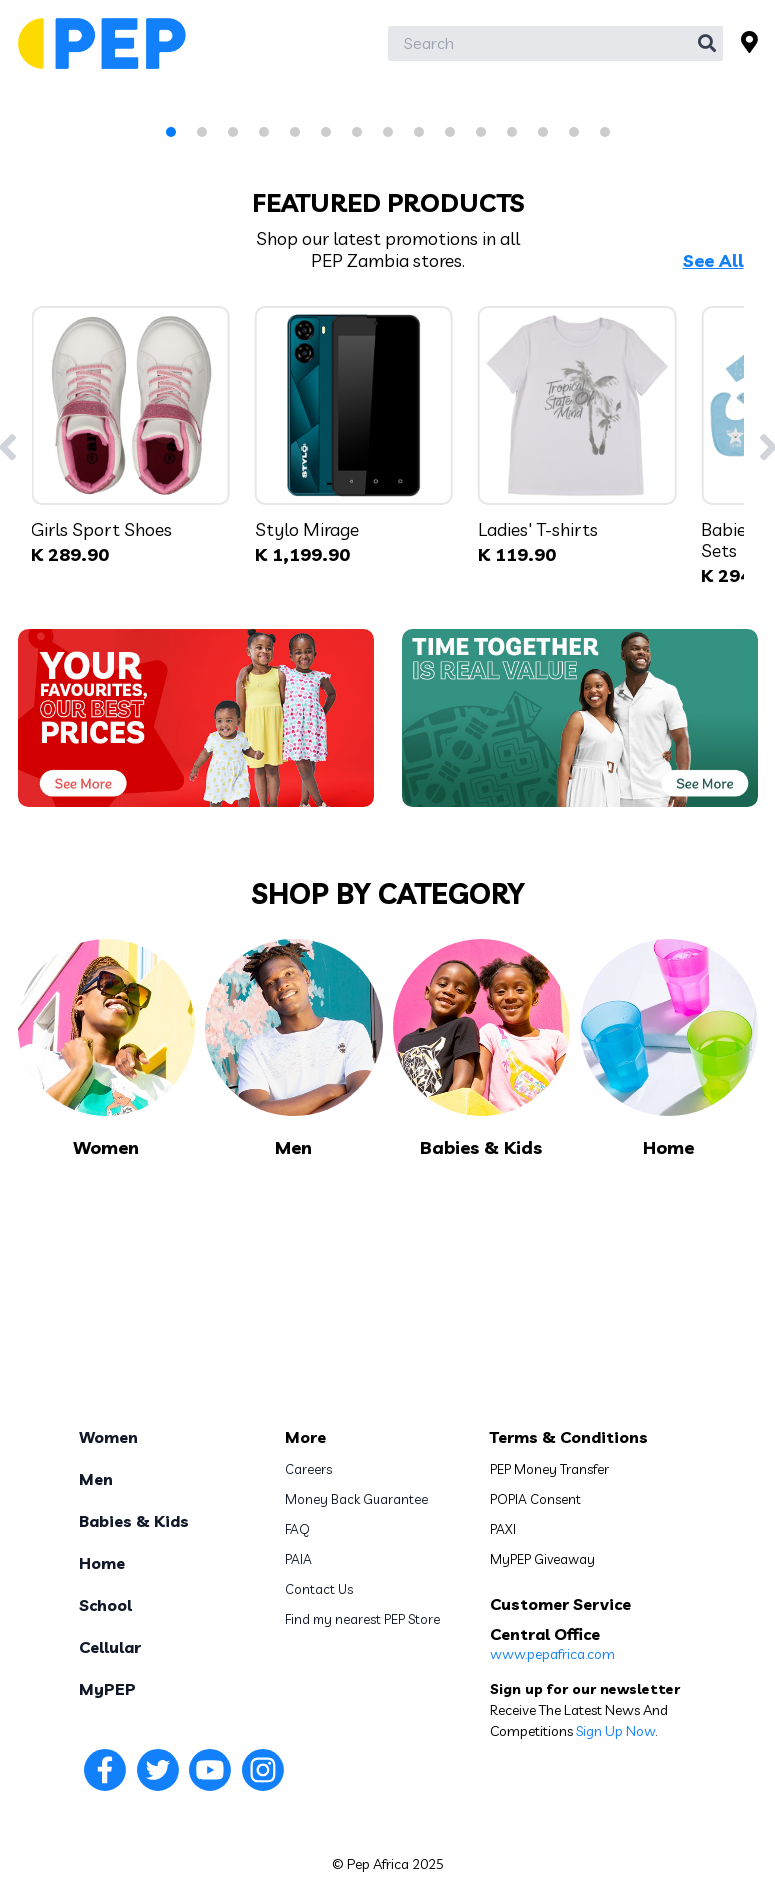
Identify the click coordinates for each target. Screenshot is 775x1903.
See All (713, 261)
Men (96, 1479)
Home (102, 1563)
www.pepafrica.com (552, 1654)
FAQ (297, 1529)
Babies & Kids (134, 1521)
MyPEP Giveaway (542, 1559)
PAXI (503, 1529)
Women (108, 1437)
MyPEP (107, 1689)
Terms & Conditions (569, 1437)
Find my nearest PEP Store (362, 1619)
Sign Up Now (615, 1731)
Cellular (110, 1647)
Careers (308, 1469)
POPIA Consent (535, 1499)
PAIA (298, 1559)
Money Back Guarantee (356, 1499)
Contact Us (319, 1589)
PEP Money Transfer (549, 1469)
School (105, 1605)
